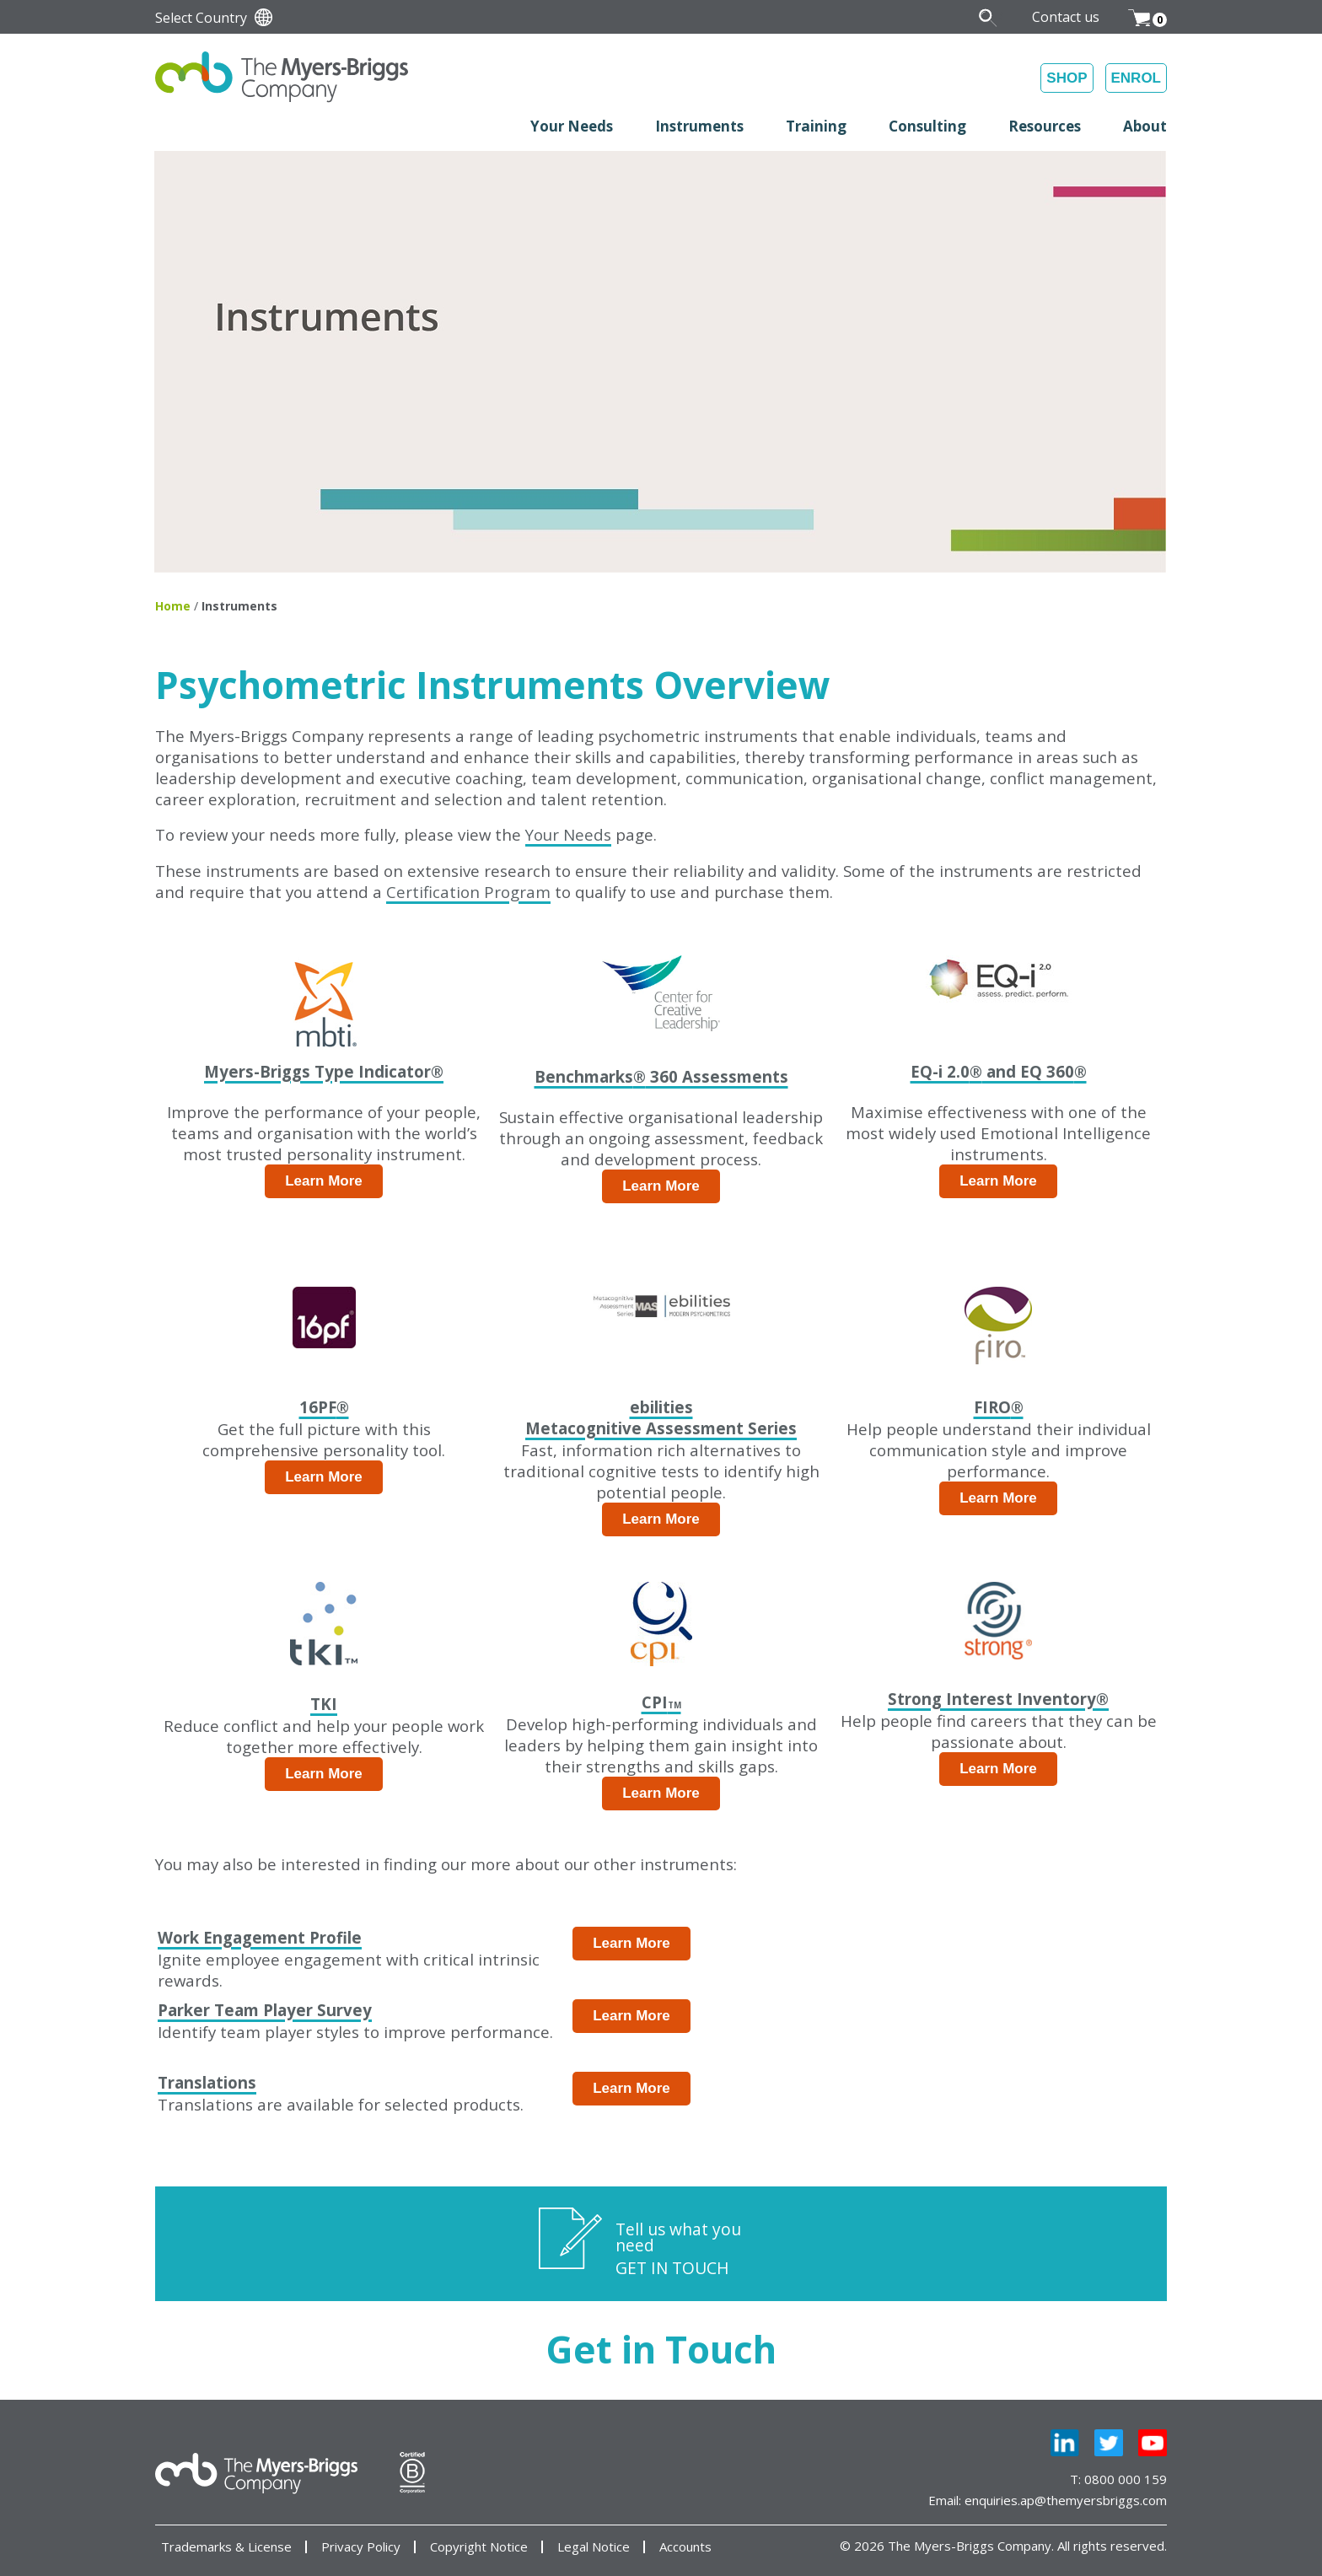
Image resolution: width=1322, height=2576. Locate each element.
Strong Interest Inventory (998, 1698)
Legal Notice (593, 2547)
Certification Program (468, 891)
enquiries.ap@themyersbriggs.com (1066, 2500)
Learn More (324, 1181)
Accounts (685, 2547)
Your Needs (568, 834)
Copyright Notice (479, 2547)
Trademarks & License (226, 2547)
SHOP (1066, 78)
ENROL (1136, 78)
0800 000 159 (1125, 2479)
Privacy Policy (360, 2547)
